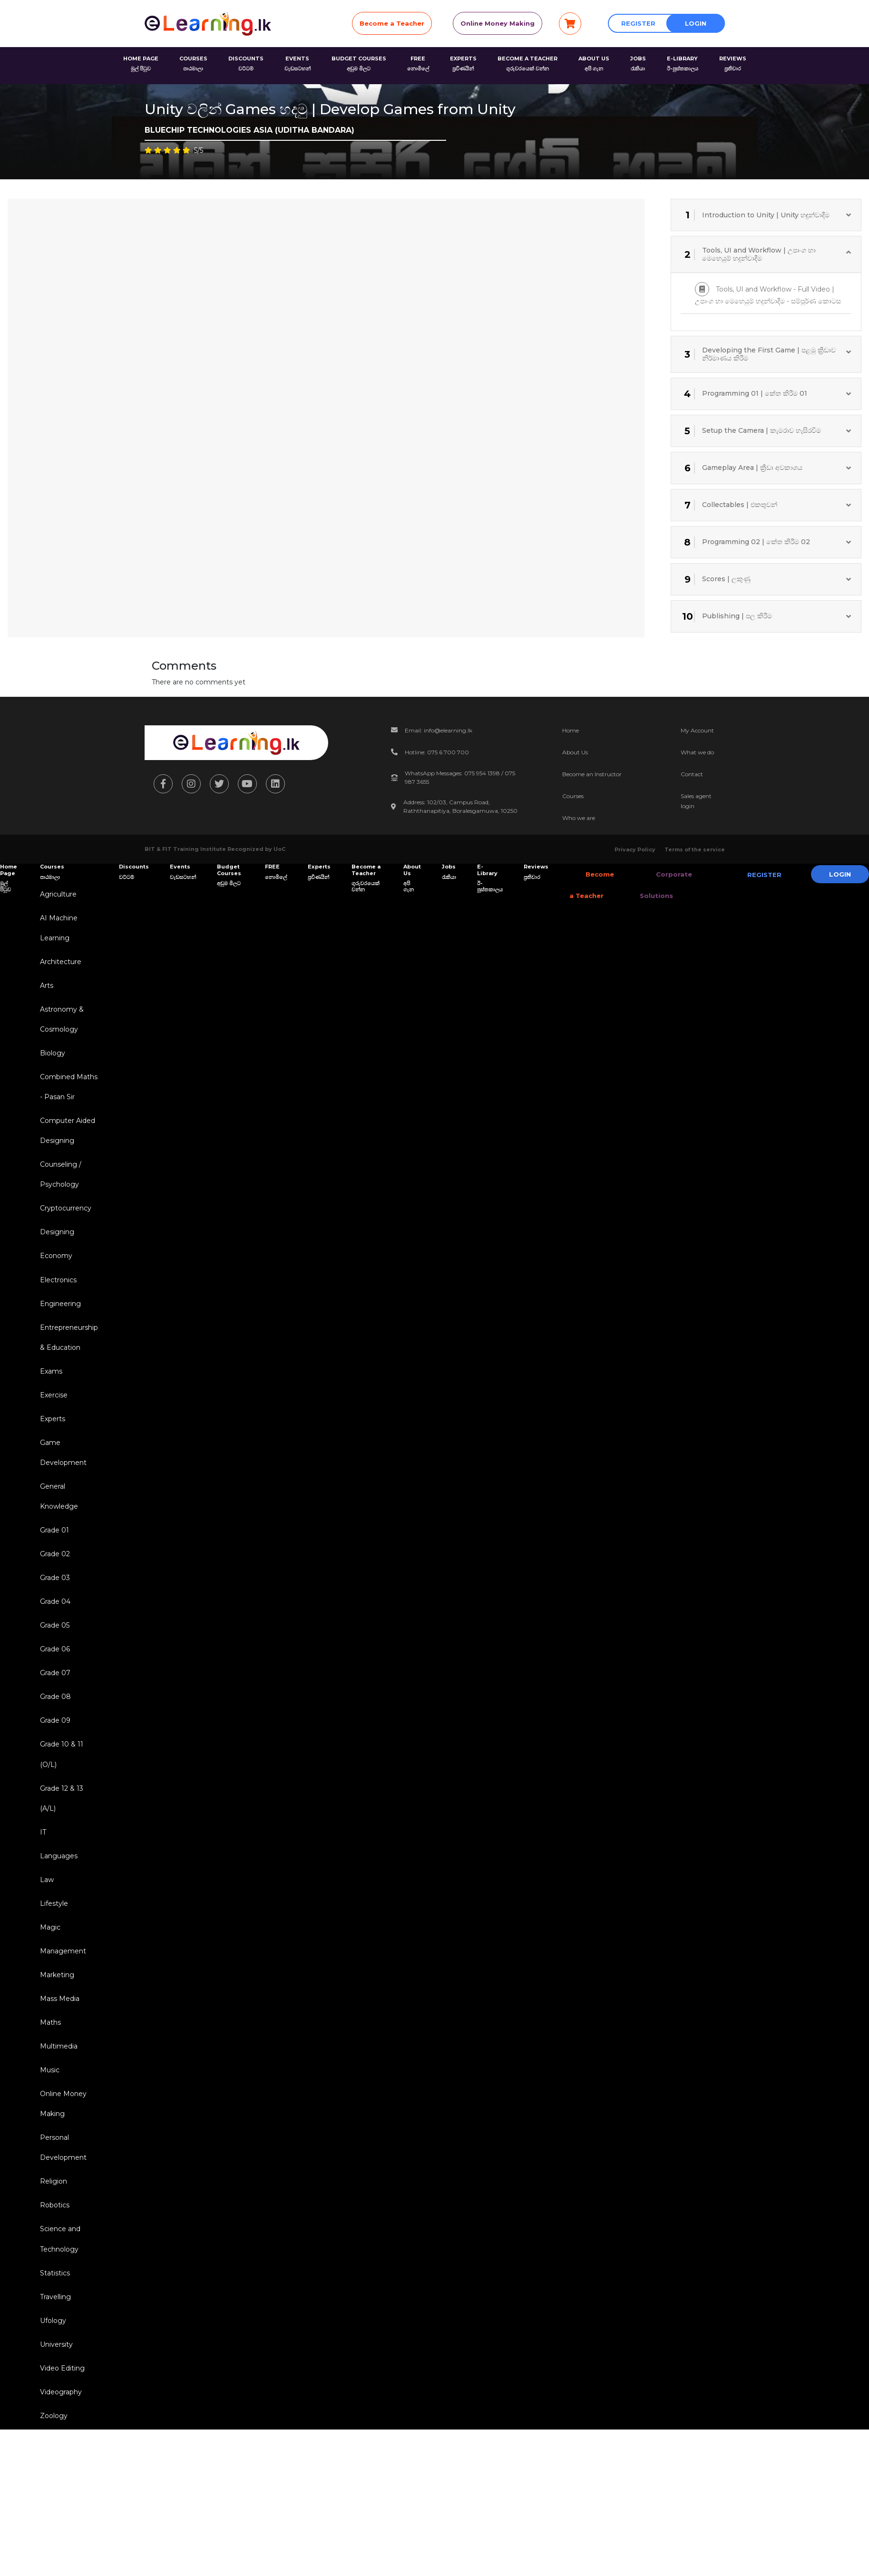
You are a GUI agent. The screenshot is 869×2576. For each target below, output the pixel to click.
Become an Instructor (592, 774)
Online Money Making (497, 23)
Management (61, 2016)
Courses (573, 796)
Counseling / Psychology (58, 1193)
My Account (697, 730)
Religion (51, 2260)
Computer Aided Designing (65, 1146)
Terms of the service (694, 849)
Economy (54, 1279)
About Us (575, 752)
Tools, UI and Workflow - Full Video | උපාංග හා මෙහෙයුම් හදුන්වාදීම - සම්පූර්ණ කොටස (768, 293)
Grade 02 (53, 1595)
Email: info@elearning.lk (438, 730)
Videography (59, 2483)
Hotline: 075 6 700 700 (437, 752)
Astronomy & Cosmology (60, 1028)
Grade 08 (53, 1746)
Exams (49, 1401)
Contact (692, 774)
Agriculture (56, 894)
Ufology (51, 2408)
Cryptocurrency (63, 1228)
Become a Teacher (392, 23)
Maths (48, 2092)
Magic (48, 1991)
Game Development (61, 1488)
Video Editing (60, 2458)
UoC (279, 849)
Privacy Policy (635, 849)
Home (570, 730)
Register (638, 23)
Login (695, 23)
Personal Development (61, 2225)
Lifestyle (52, 1965)
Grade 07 (53, 1721)
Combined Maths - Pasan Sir (67, 1099)
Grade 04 (53, 1645)
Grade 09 (53, 1771)
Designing (55, 1253)
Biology (50, 1063)
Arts (44, 991)
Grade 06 (53, 1696)
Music (48, 2142)
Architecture (58, 966)
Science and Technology (58, 2322)
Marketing (55, 2041)
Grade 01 (52, 1570)
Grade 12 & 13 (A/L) (59, 1854)
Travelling (53, 2383)
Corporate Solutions (656, 884)
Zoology (52, 2509)
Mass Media (58, 2066)
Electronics (56, 1304)
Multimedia (57, 2117)
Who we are (578, 817)
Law (45, 1940)
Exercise (52, 1426)
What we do (697, 752)
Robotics (53, 2286)
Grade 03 (53, 1620)
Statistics (53, 2357)
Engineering (58, 1329)
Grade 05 (53, 1671)
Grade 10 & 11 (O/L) (59, 1808)
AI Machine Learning (57, 931)
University (54, 2433)
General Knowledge (57, 1534)
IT (41, 1890)
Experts (50, 1451)
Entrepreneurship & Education (67, 1365)
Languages (57, 1915)
